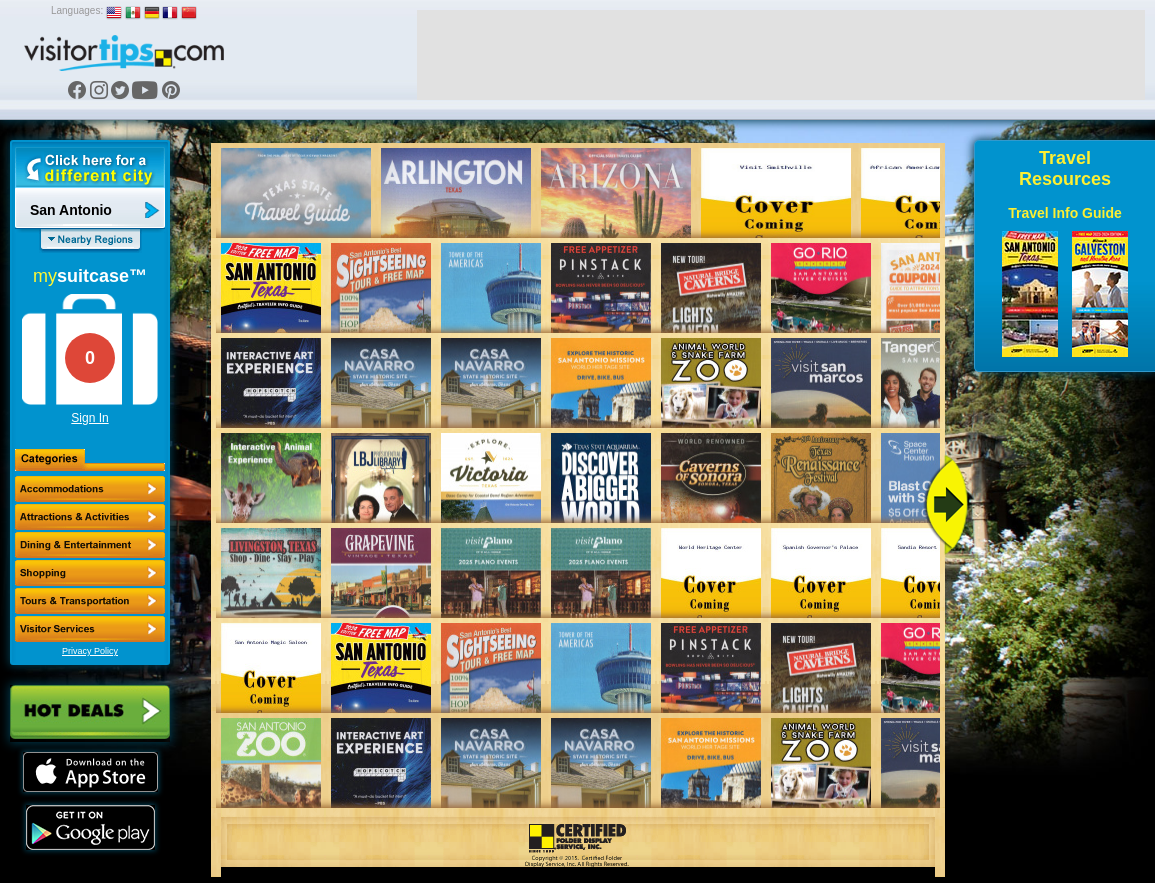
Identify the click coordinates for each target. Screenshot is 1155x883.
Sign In (89, 418)
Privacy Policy (90, 651)
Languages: (77, 10)
